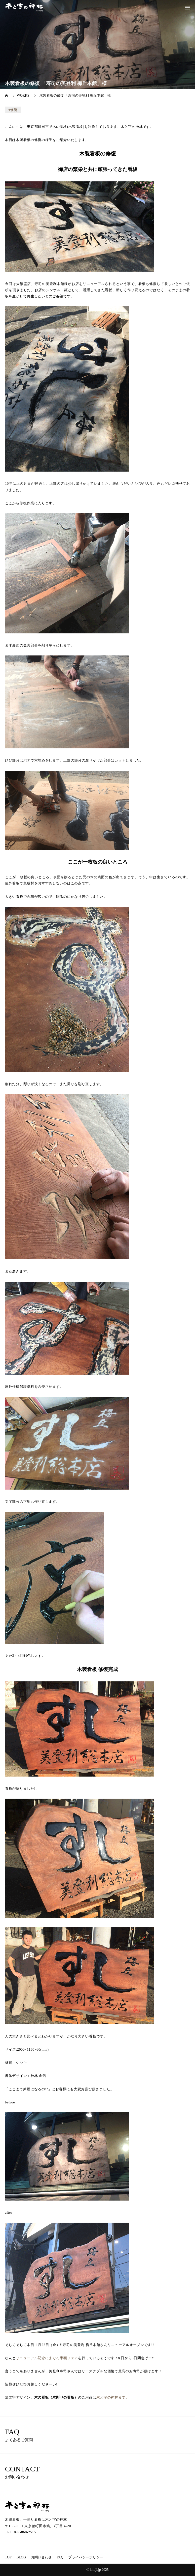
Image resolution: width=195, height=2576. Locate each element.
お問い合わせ (41, 2557)
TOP (8, 2557)
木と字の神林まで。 (112, 2397)
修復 (13, 110)
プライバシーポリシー (85, 2557)
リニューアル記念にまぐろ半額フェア (47, 2358)
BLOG (21, 2557)
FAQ (60, 2557)
